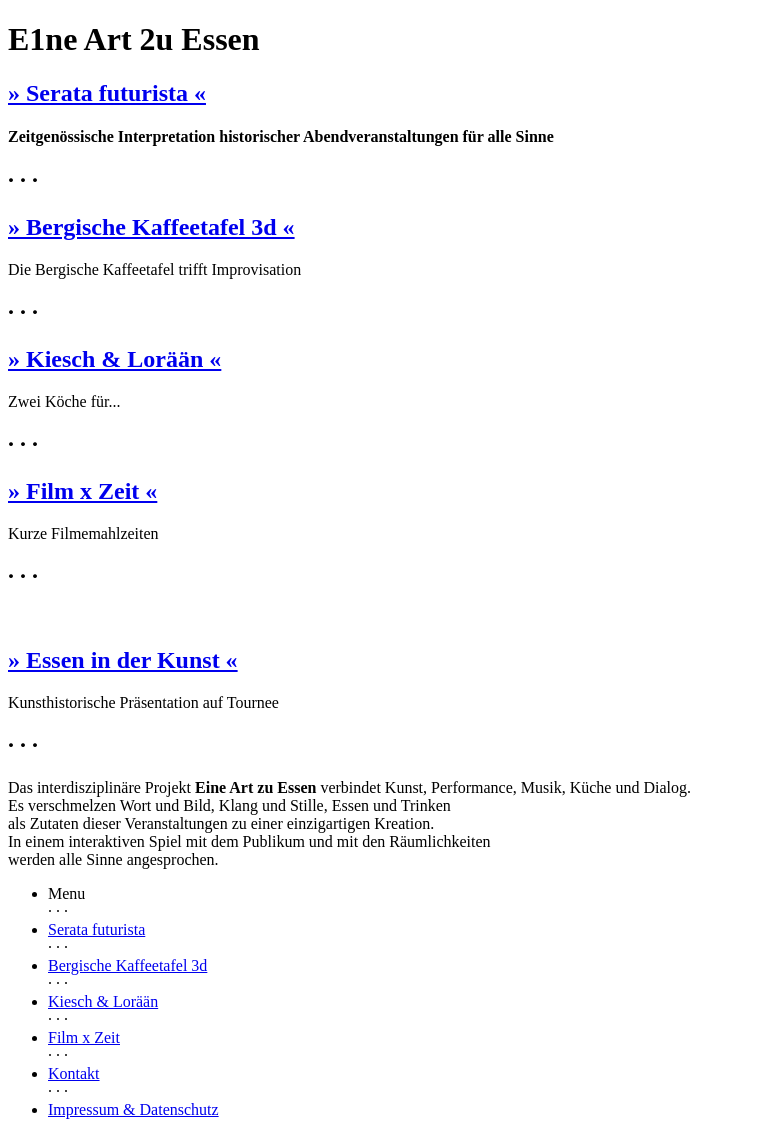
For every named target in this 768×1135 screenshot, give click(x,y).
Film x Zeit (84, 1037)
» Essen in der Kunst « (123, 660)
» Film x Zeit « (82, 491)
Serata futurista (96, 929)
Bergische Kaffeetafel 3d (127, 965)
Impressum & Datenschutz (133, 1109)
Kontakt (74, 1073)
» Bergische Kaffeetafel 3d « (151, 227)
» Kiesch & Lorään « (114, 359)
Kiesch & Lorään (103, 1001)
